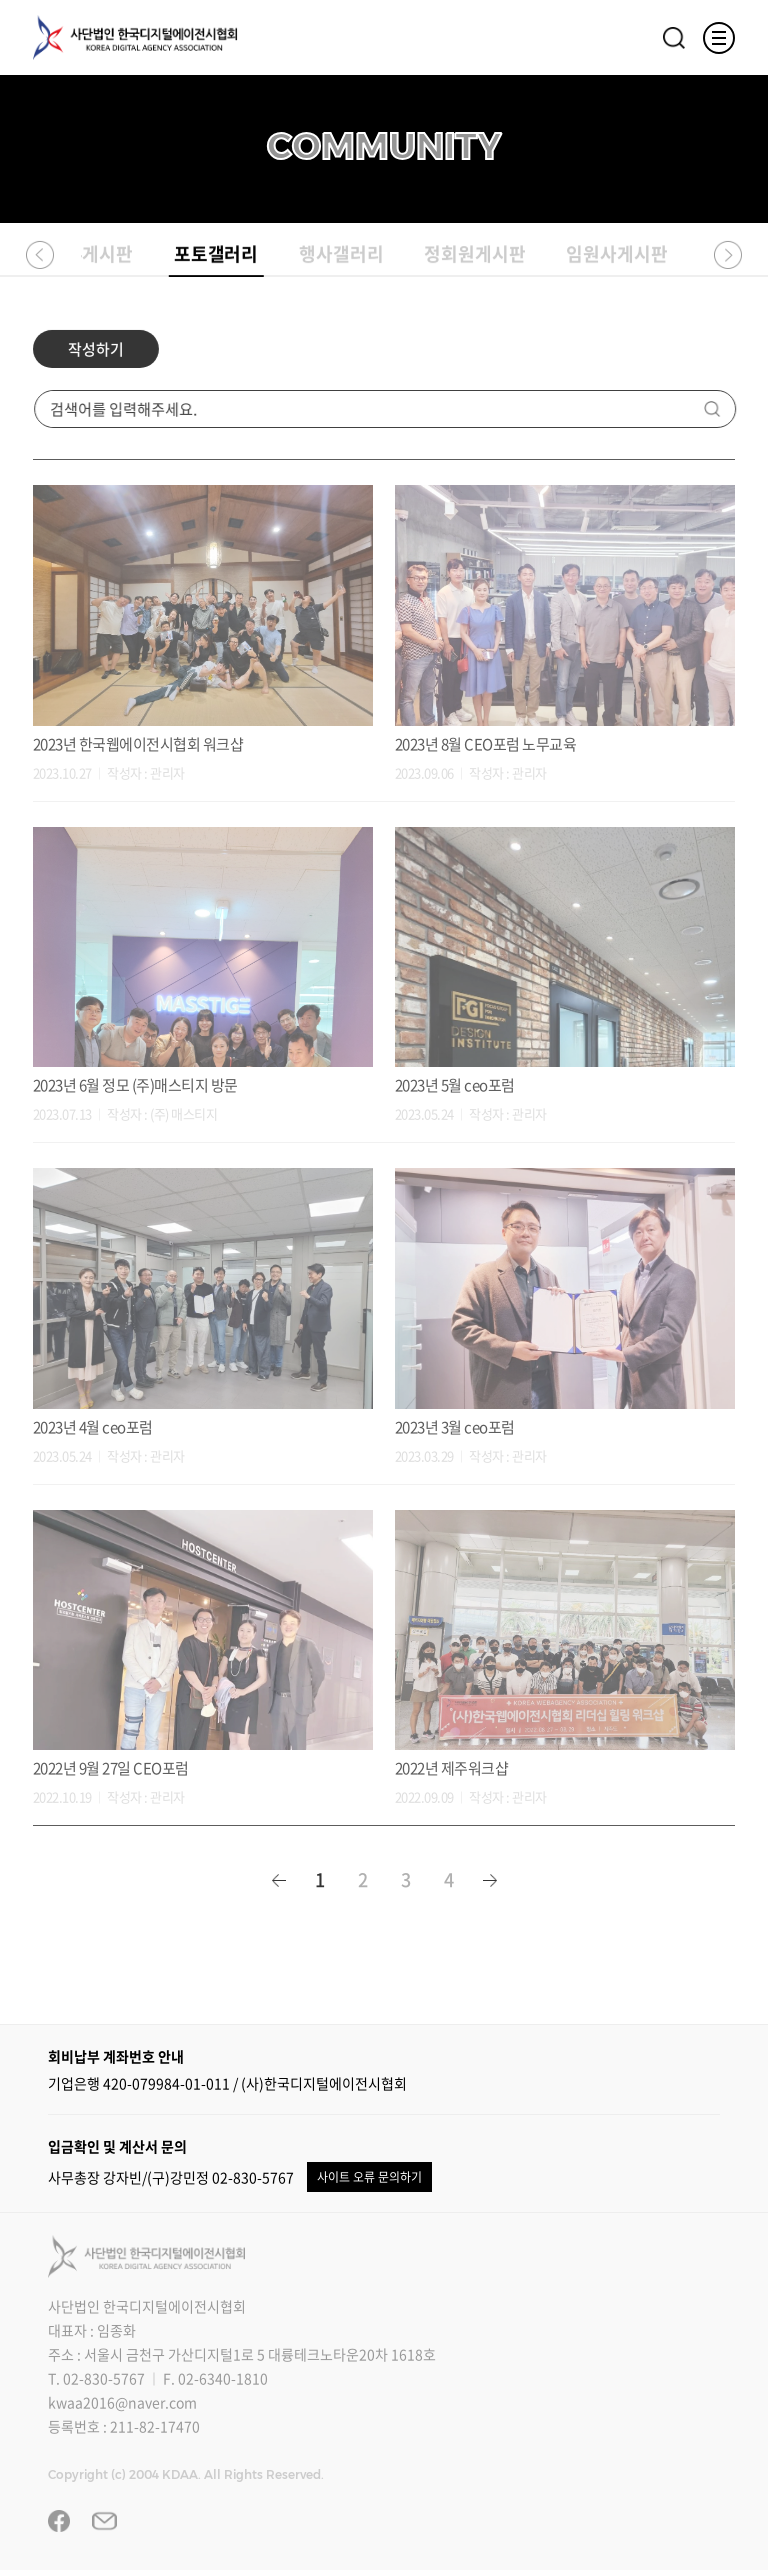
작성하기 (94, 358)
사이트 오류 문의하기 (369, 2177)
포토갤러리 (216, 259)
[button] (40, 254)
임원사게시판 (617, 255)
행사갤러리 (341, 255)
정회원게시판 (475, 255)
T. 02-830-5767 (96, 2378)
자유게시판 (91, 255)
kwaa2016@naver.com (122, 2402)
